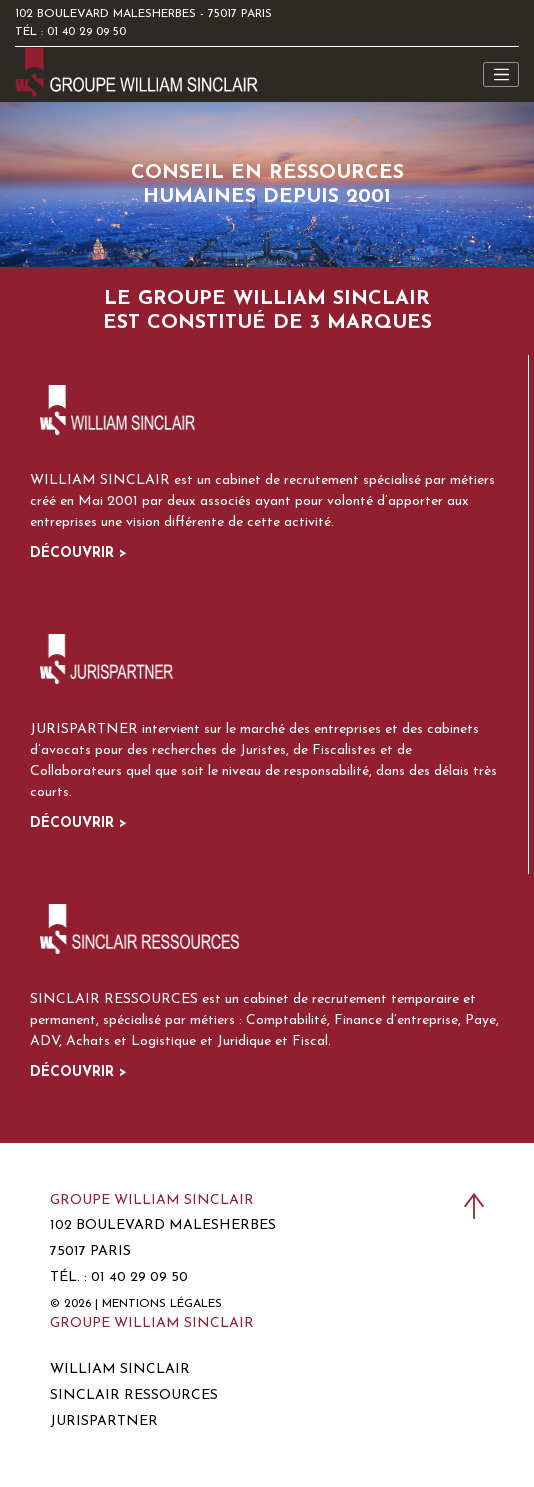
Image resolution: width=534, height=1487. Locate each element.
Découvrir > (78, 553)
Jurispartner (104, 1421)
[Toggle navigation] (501, 75)
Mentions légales (162, 1304)
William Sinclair (120, 1369)
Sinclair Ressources (134, 1395)
